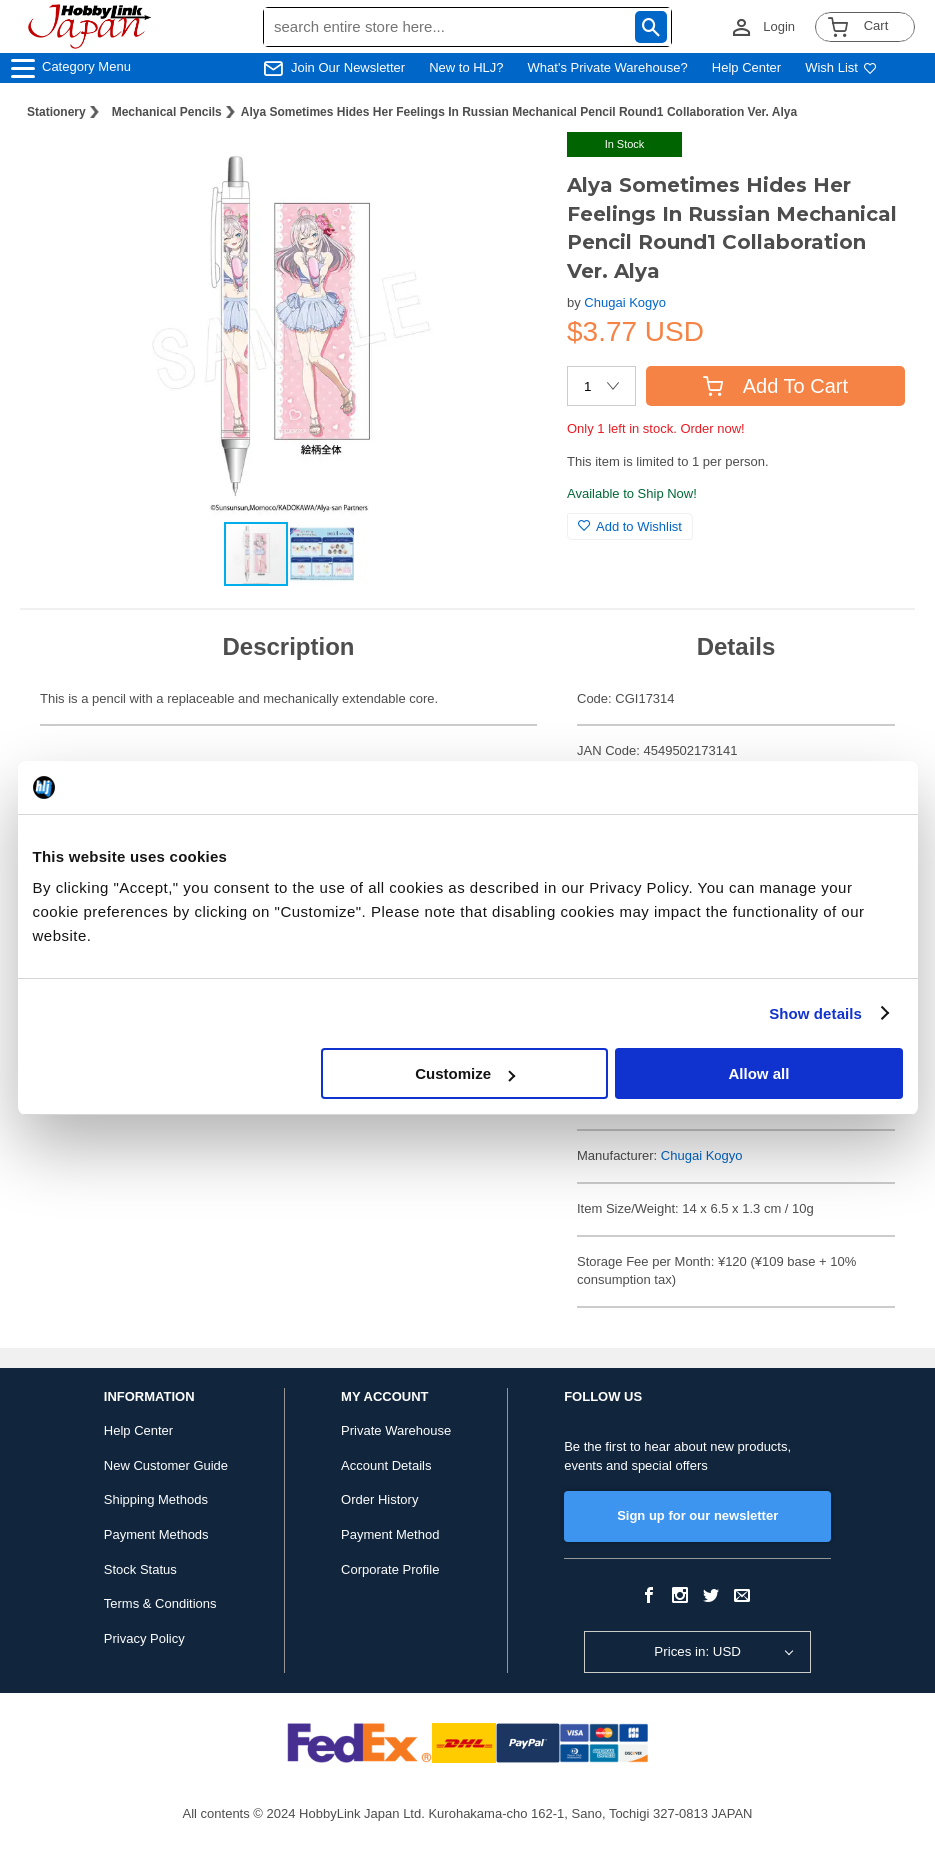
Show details (815, 1013)
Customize (465, 1073)
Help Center (746, 67)
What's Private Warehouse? (608, 67)
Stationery (56, 112)
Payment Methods (156, 1534)
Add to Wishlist (630, 526)
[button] (511, 168)
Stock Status (140, 1569)
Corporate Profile (390, 1569)
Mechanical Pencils (167, 112)
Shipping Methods (156, 1499)
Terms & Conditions (160, 1603)
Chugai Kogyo (625, 302)
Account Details (386, 1465)
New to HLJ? (466, 67)
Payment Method (390, 1534)
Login (779, 26)
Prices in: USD (697, 1651)
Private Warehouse (396, 1430)
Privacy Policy (144, 1638)
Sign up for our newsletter (697, 1515)
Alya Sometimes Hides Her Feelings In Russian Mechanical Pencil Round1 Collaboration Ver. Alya (519, 112)
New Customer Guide (166, 1465)
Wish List (841, 67)
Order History (379, 1499)
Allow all (759, 1073)
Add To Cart (775, 386)
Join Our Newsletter (348, 67)
